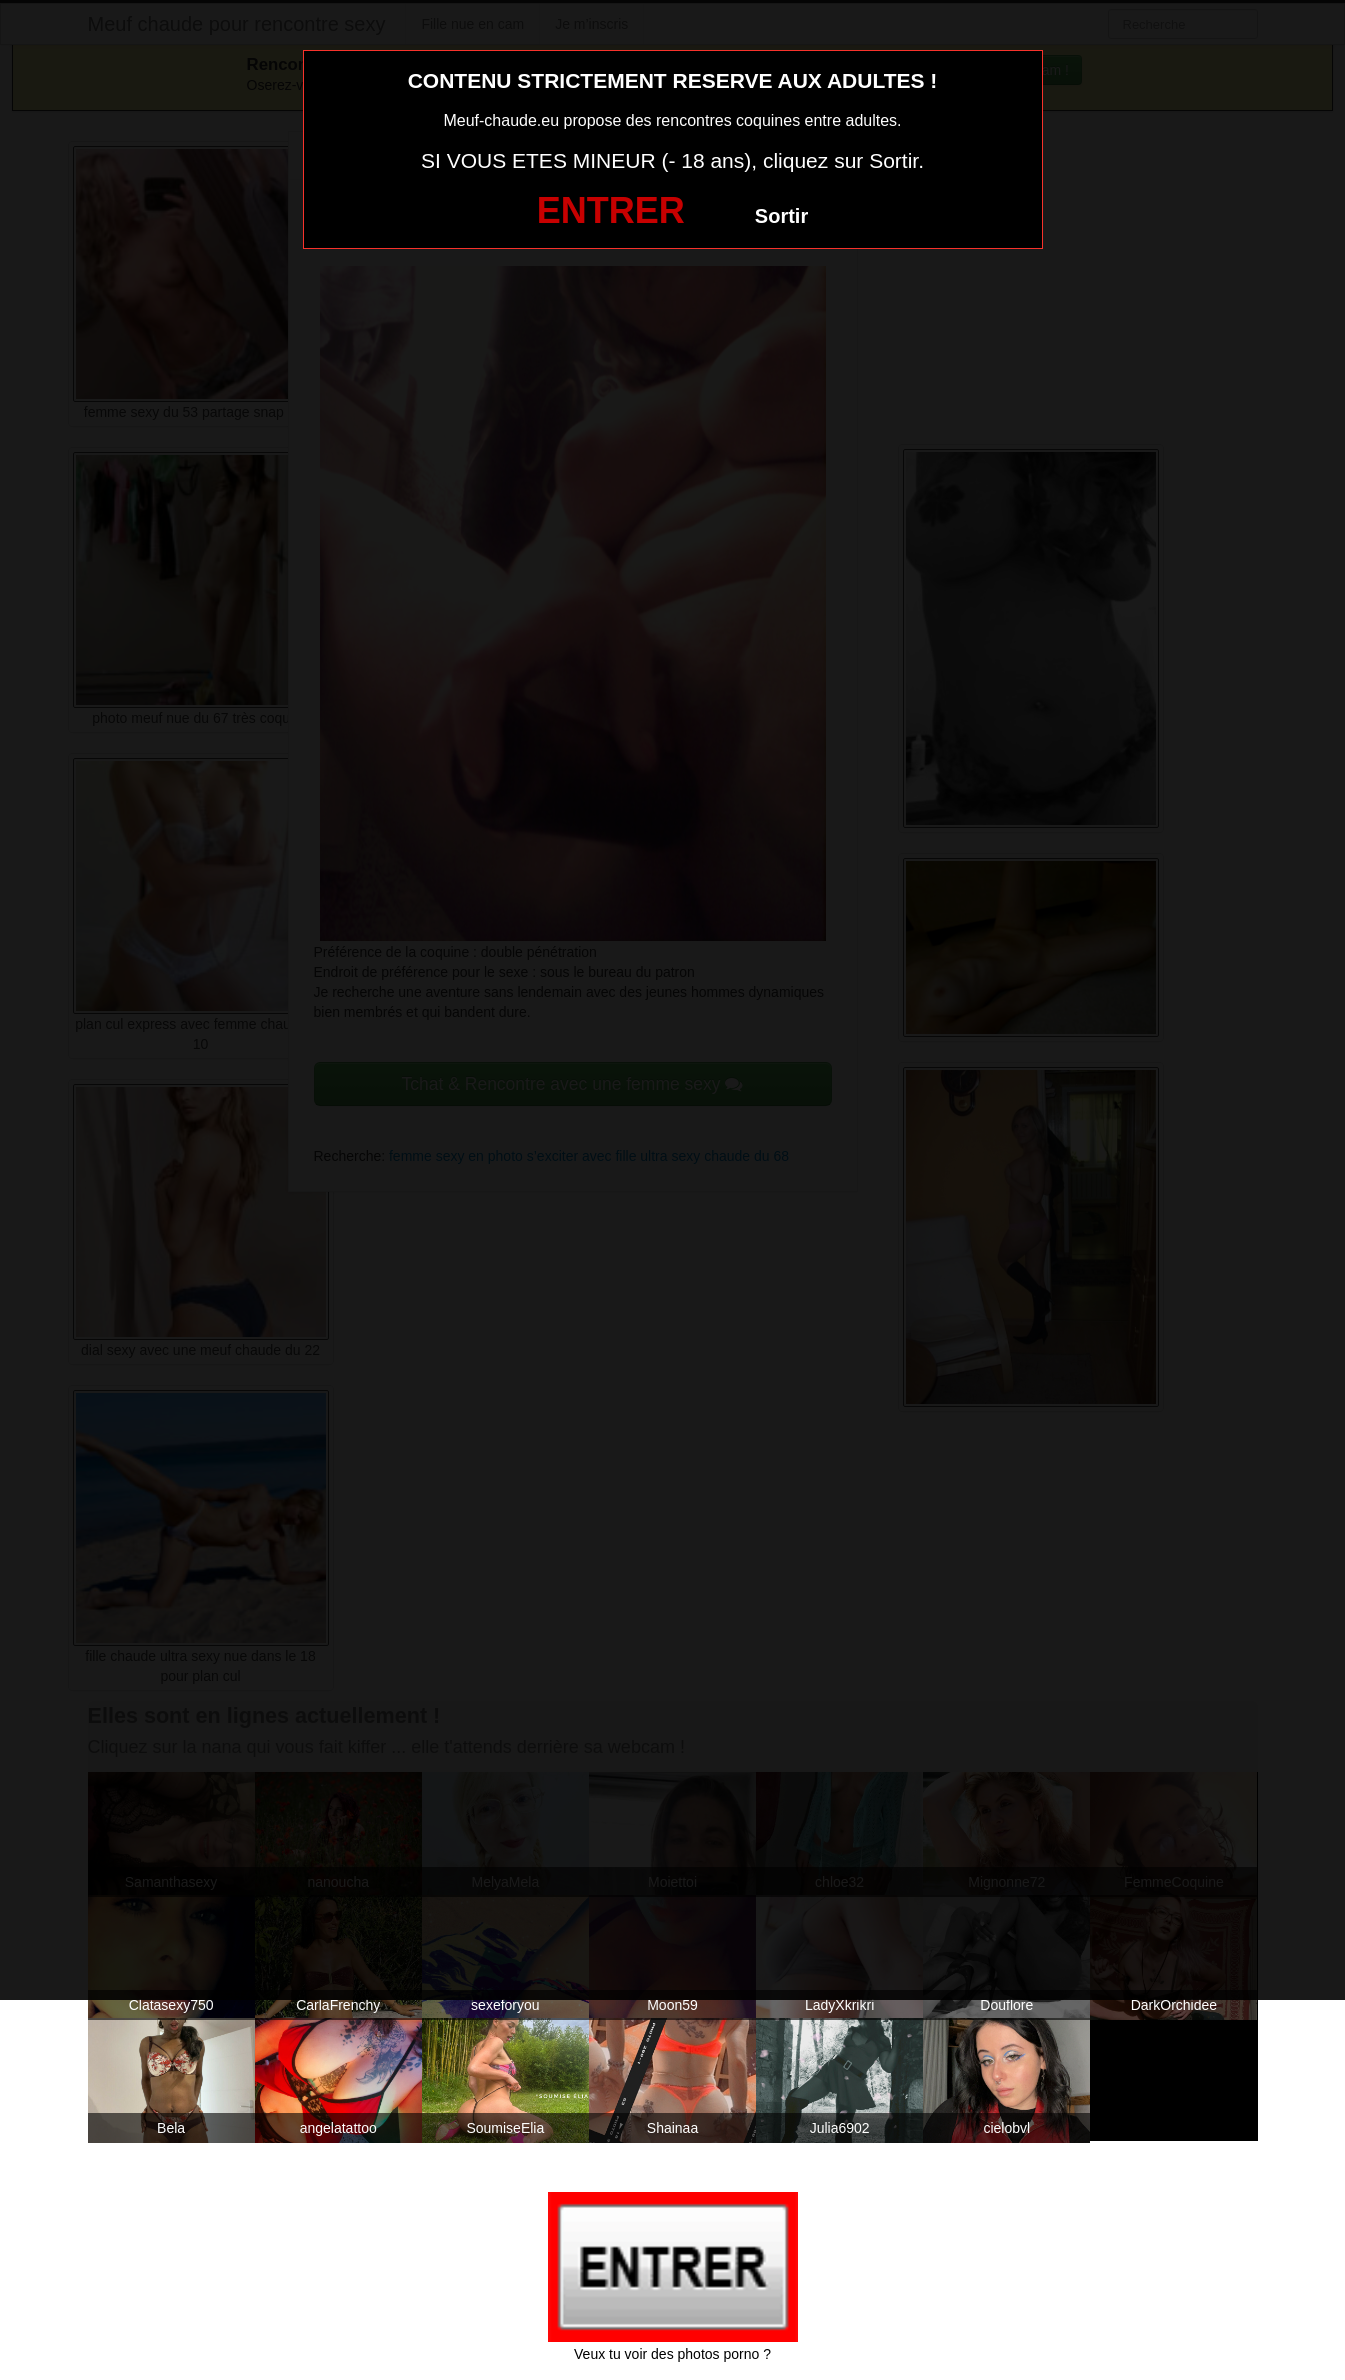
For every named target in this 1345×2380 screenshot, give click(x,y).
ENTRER (611, 210)
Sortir (781, 216)
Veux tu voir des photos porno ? (672, 2354)
